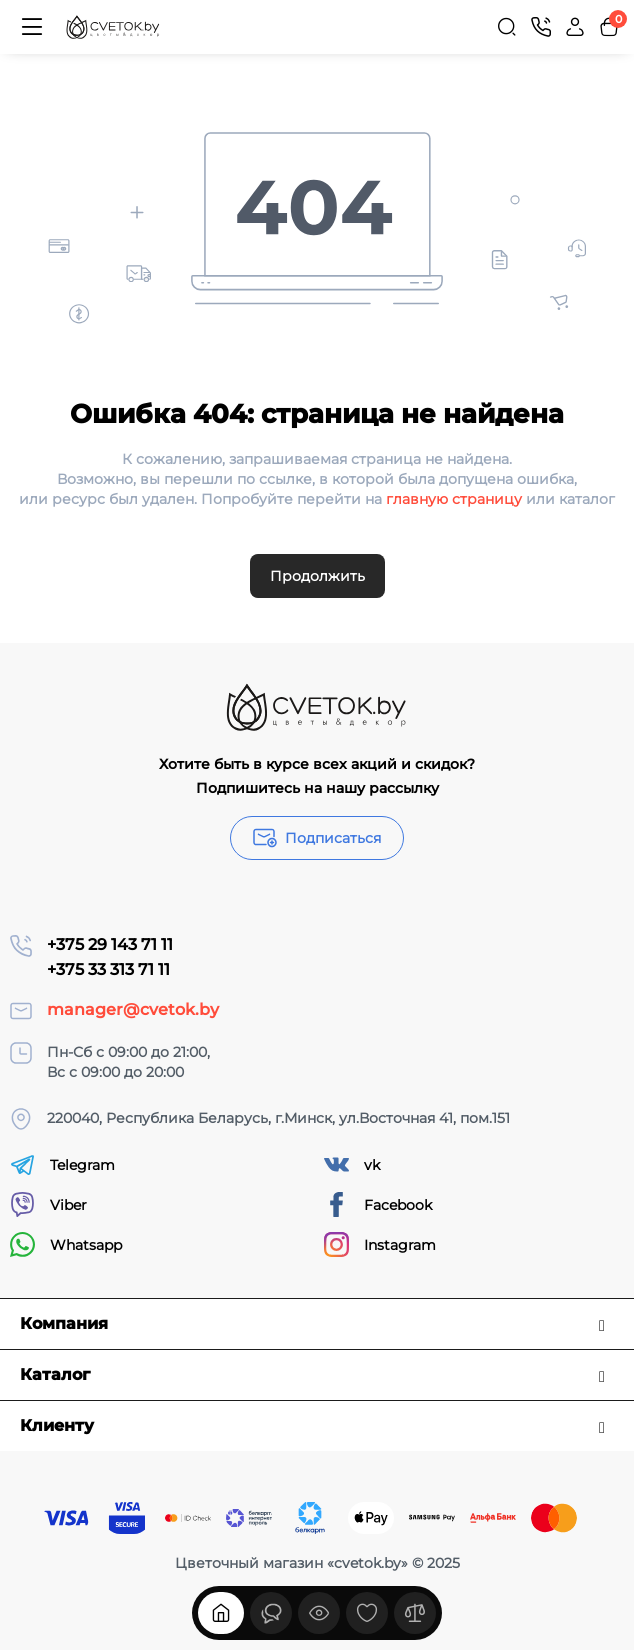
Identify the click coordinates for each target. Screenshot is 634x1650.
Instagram (380, 1244)
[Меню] (32, 27)
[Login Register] (575, 27)
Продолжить (317, 576)
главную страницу (454, 499)
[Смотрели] (271, 1613)
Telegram (62, 1164)
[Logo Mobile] (113, 27)
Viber (48, 1204)
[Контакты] (541, 27)
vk (352, 1164)
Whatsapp (66, 1244)
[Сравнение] (415, 1613)
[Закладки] (367, 1613)
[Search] (507, 27)
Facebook (378, 1204)
